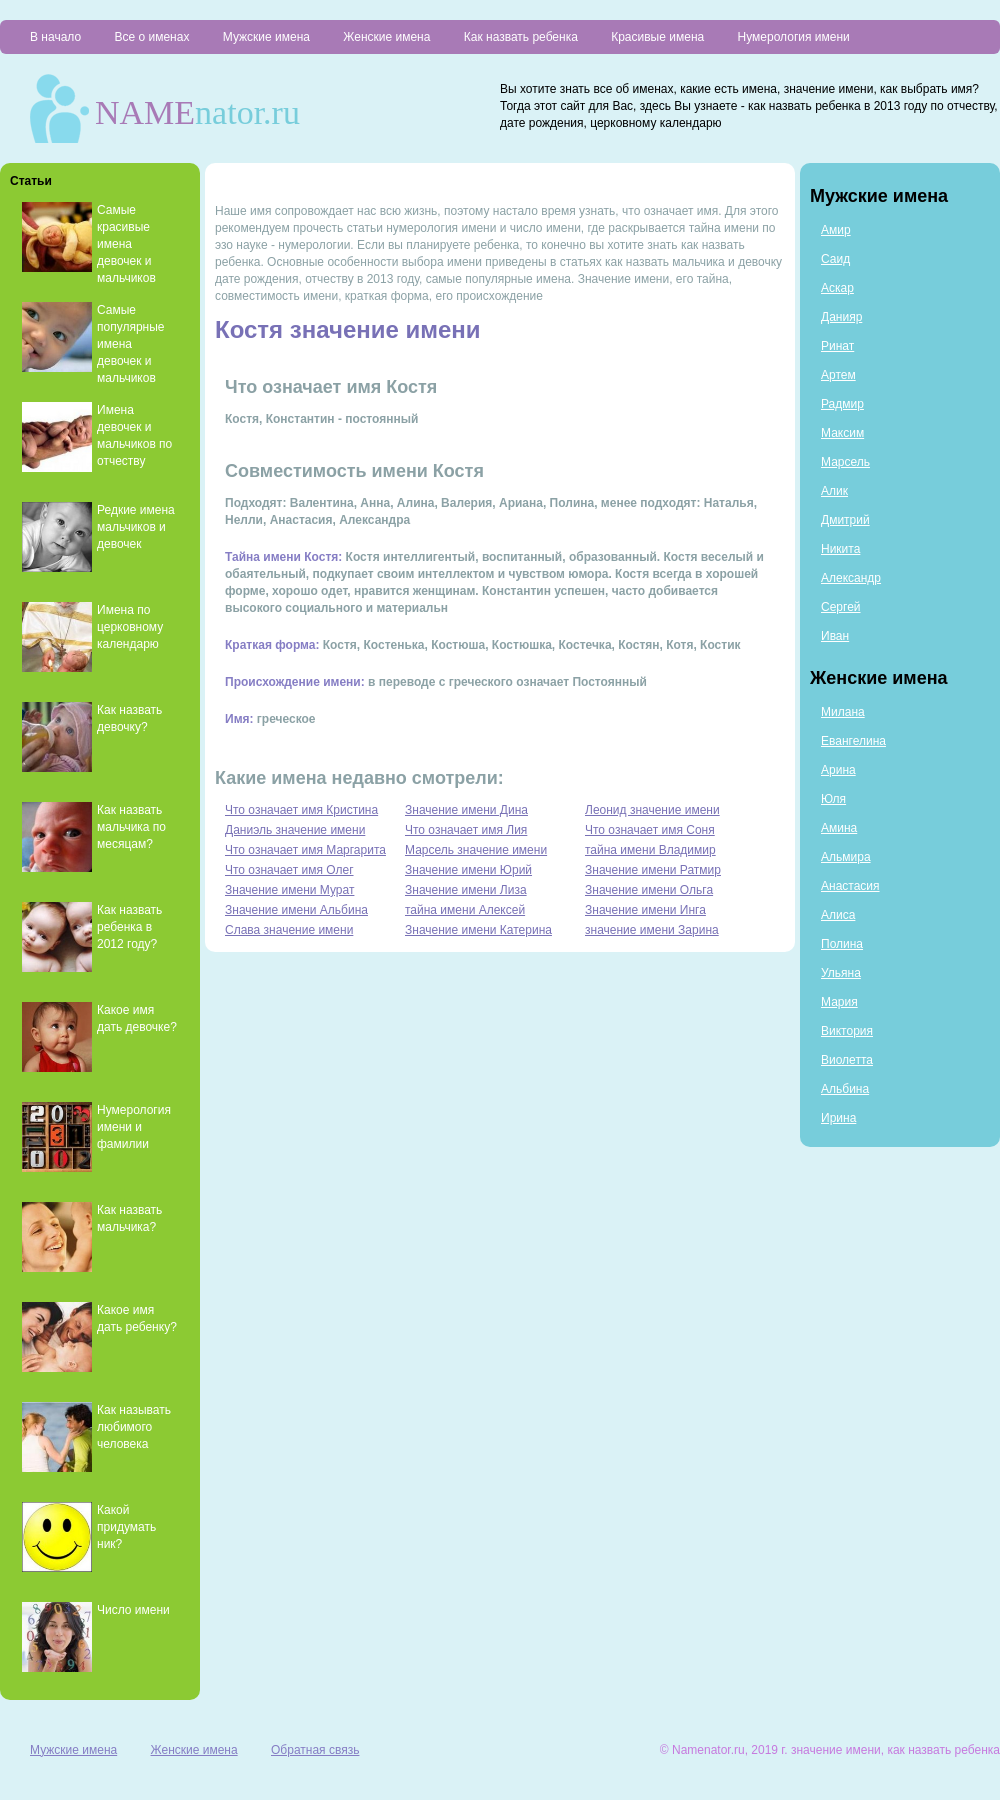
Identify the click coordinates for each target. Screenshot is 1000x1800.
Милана (843, 712)
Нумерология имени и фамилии (134, 1127)
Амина (839, 828)
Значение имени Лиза (466, 890)
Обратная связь (315, 1750)
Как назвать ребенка (521, 37)
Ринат (837, 346)
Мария (839, 1002)
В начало (55, 37)
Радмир (842, 404)
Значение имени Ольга (649, 890)
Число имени (133, 1610)
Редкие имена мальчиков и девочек (136, 527)
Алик (834, 491)
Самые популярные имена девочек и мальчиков (131, 344)
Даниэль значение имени (295, 830)
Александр (851, 578)
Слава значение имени (289, 930)
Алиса (838, 915)
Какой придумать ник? (126, 1527)
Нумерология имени (794, 37)
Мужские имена (266, 37)
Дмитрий (845, 520)
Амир (836, 230)
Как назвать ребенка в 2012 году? (129, 927)
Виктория (847, 1031)
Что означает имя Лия (466, 830)
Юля (833, 799)
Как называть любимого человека (134, 1427)
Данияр (841, 317)
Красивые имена (657, 37)
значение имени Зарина (652, 930)
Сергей (841, 607)
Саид (835, 259)
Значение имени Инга (645, 910)
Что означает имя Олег (289, 870)
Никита (840, 549)
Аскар (837, 288)
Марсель (845, 462)
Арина (838, 770)
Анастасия (850, 886)
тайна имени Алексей (465, 910)
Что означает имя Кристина (301, 810)
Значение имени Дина (466, 810)
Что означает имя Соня (650, 830)
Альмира (846, 857)
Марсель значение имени (476, 850)
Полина (842, 944)
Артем (838, 375)
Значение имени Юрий (468, 870)
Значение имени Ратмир (653, 870)
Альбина (845, 1089)
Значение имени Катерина (478, 930)
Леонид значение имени (652, 810)
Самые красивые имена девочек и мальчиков (126, 244)
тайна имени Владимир (650, 850)
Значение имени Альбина (296, 910)
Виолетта (847, 1060)
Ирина (838, 1118)
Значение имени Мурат (289, 890)
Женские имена (386, 37)
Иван (835, 636)
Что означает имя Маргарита (305, 850)
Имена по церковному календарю (130, 627)
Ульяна (841, 973)
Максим (842, 433)
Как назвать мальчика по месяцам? (131, 827)
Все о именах (151, 37)
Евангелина (853, 741)
